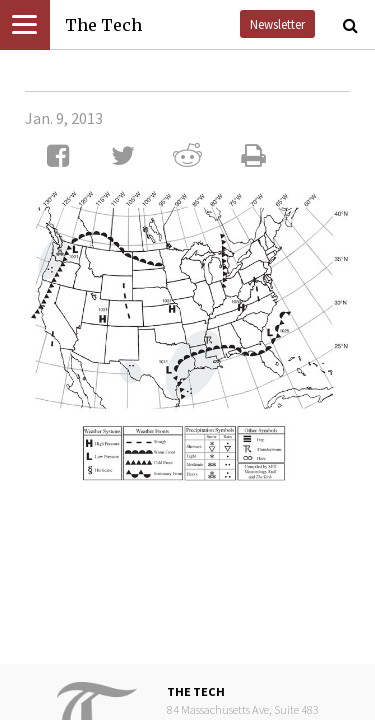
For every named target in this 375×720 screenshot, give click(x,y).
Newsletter (277, 24)
